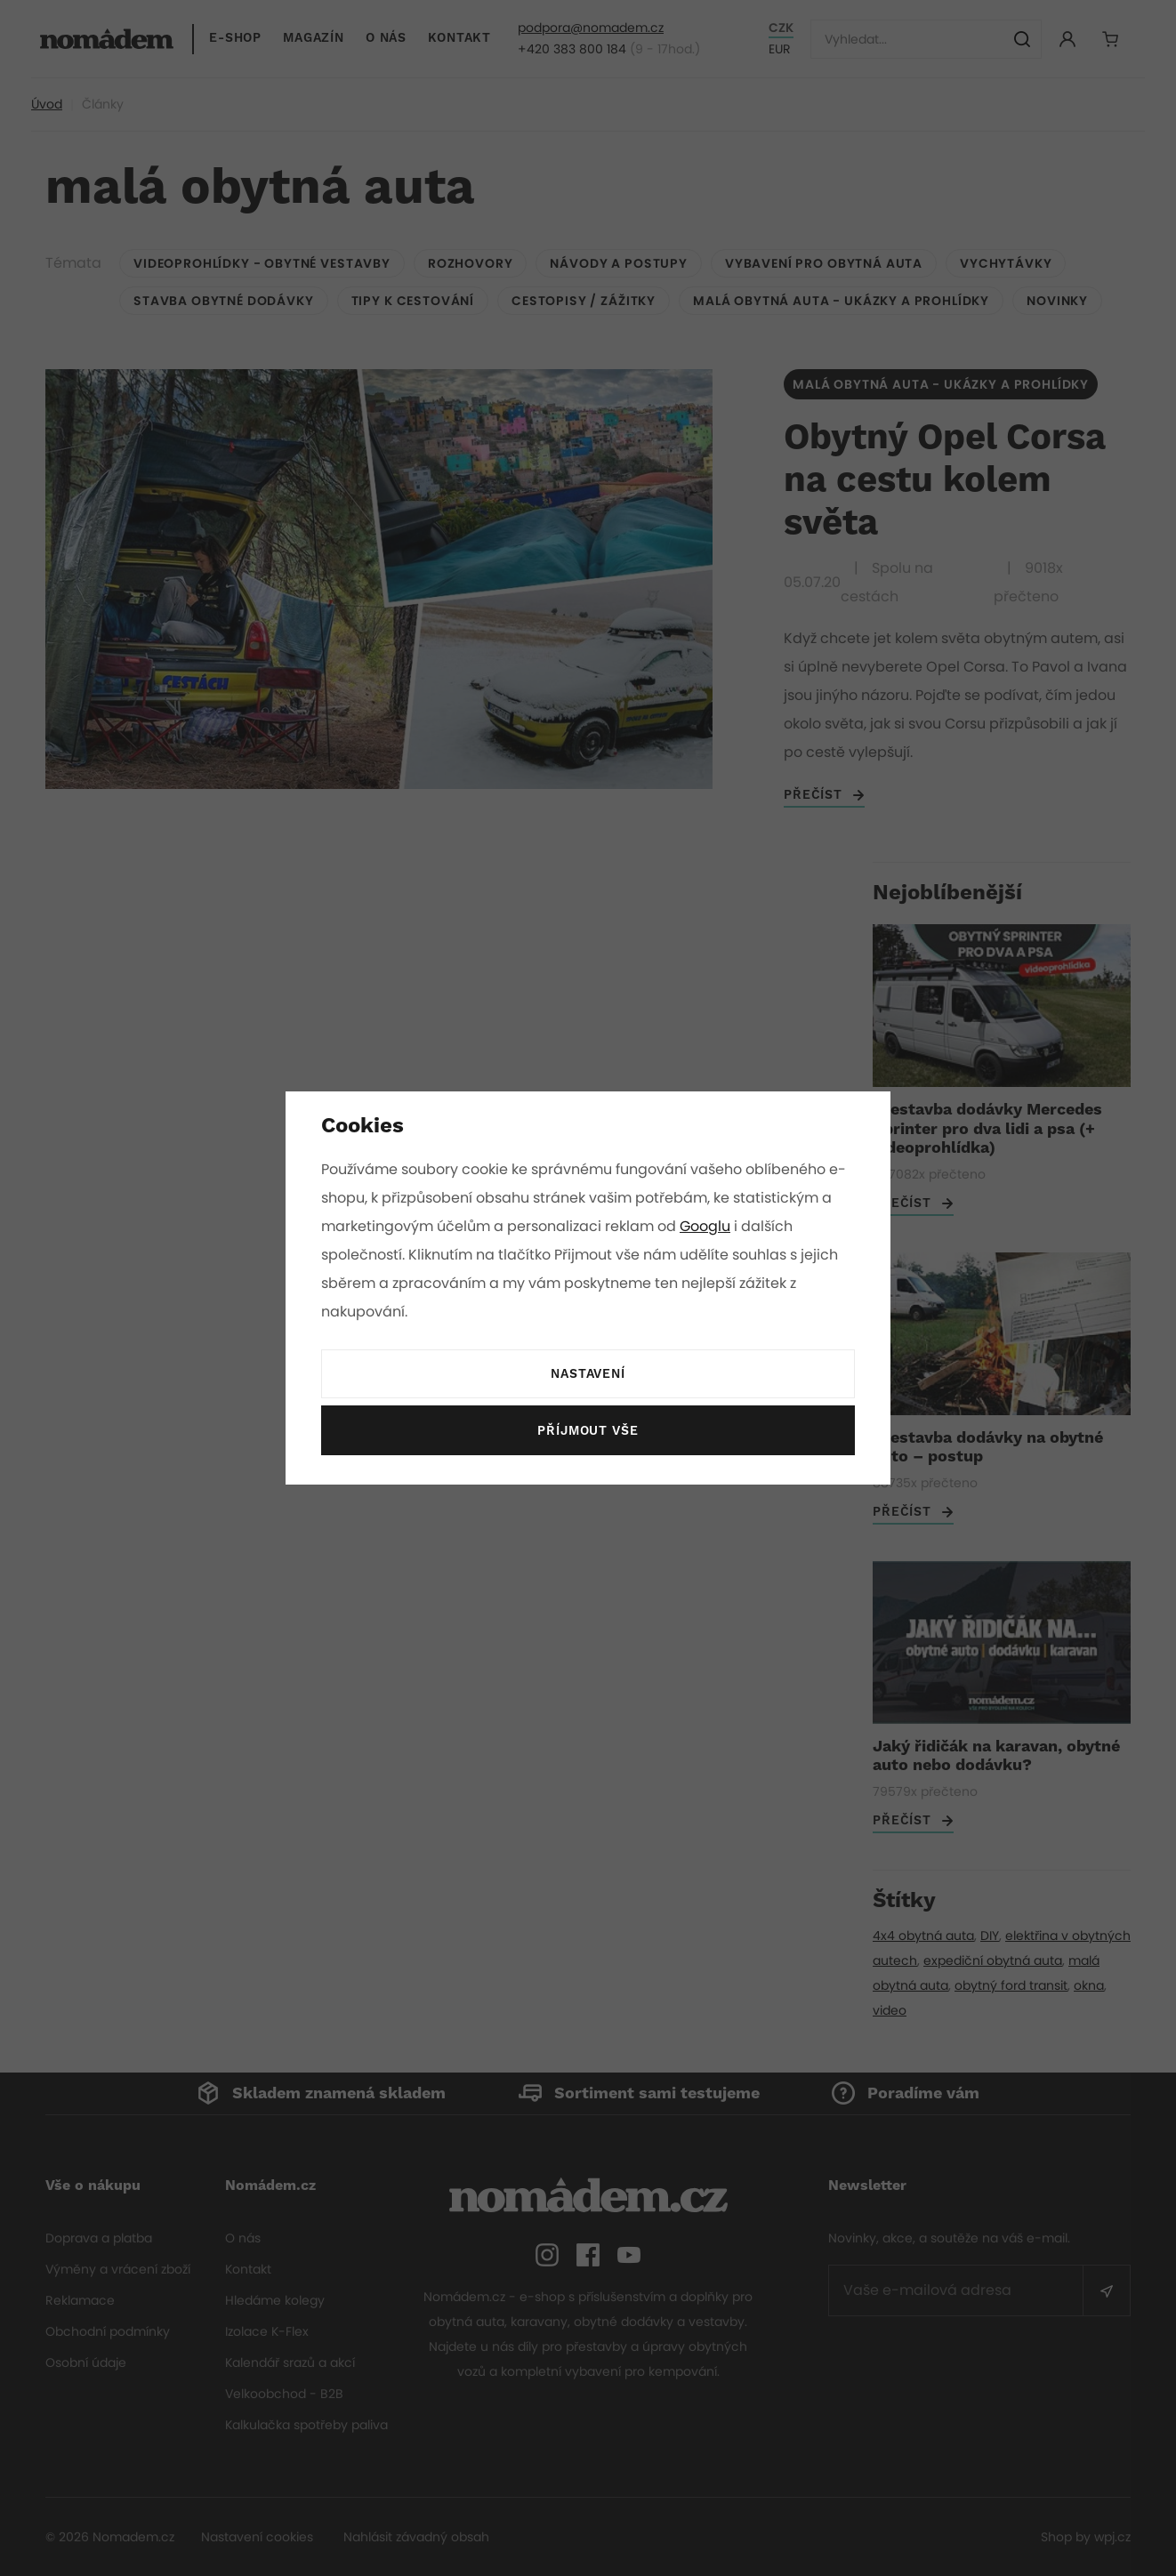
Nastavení (588, 1374)
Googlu (708, 1226)
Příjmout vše (588, 1431)
